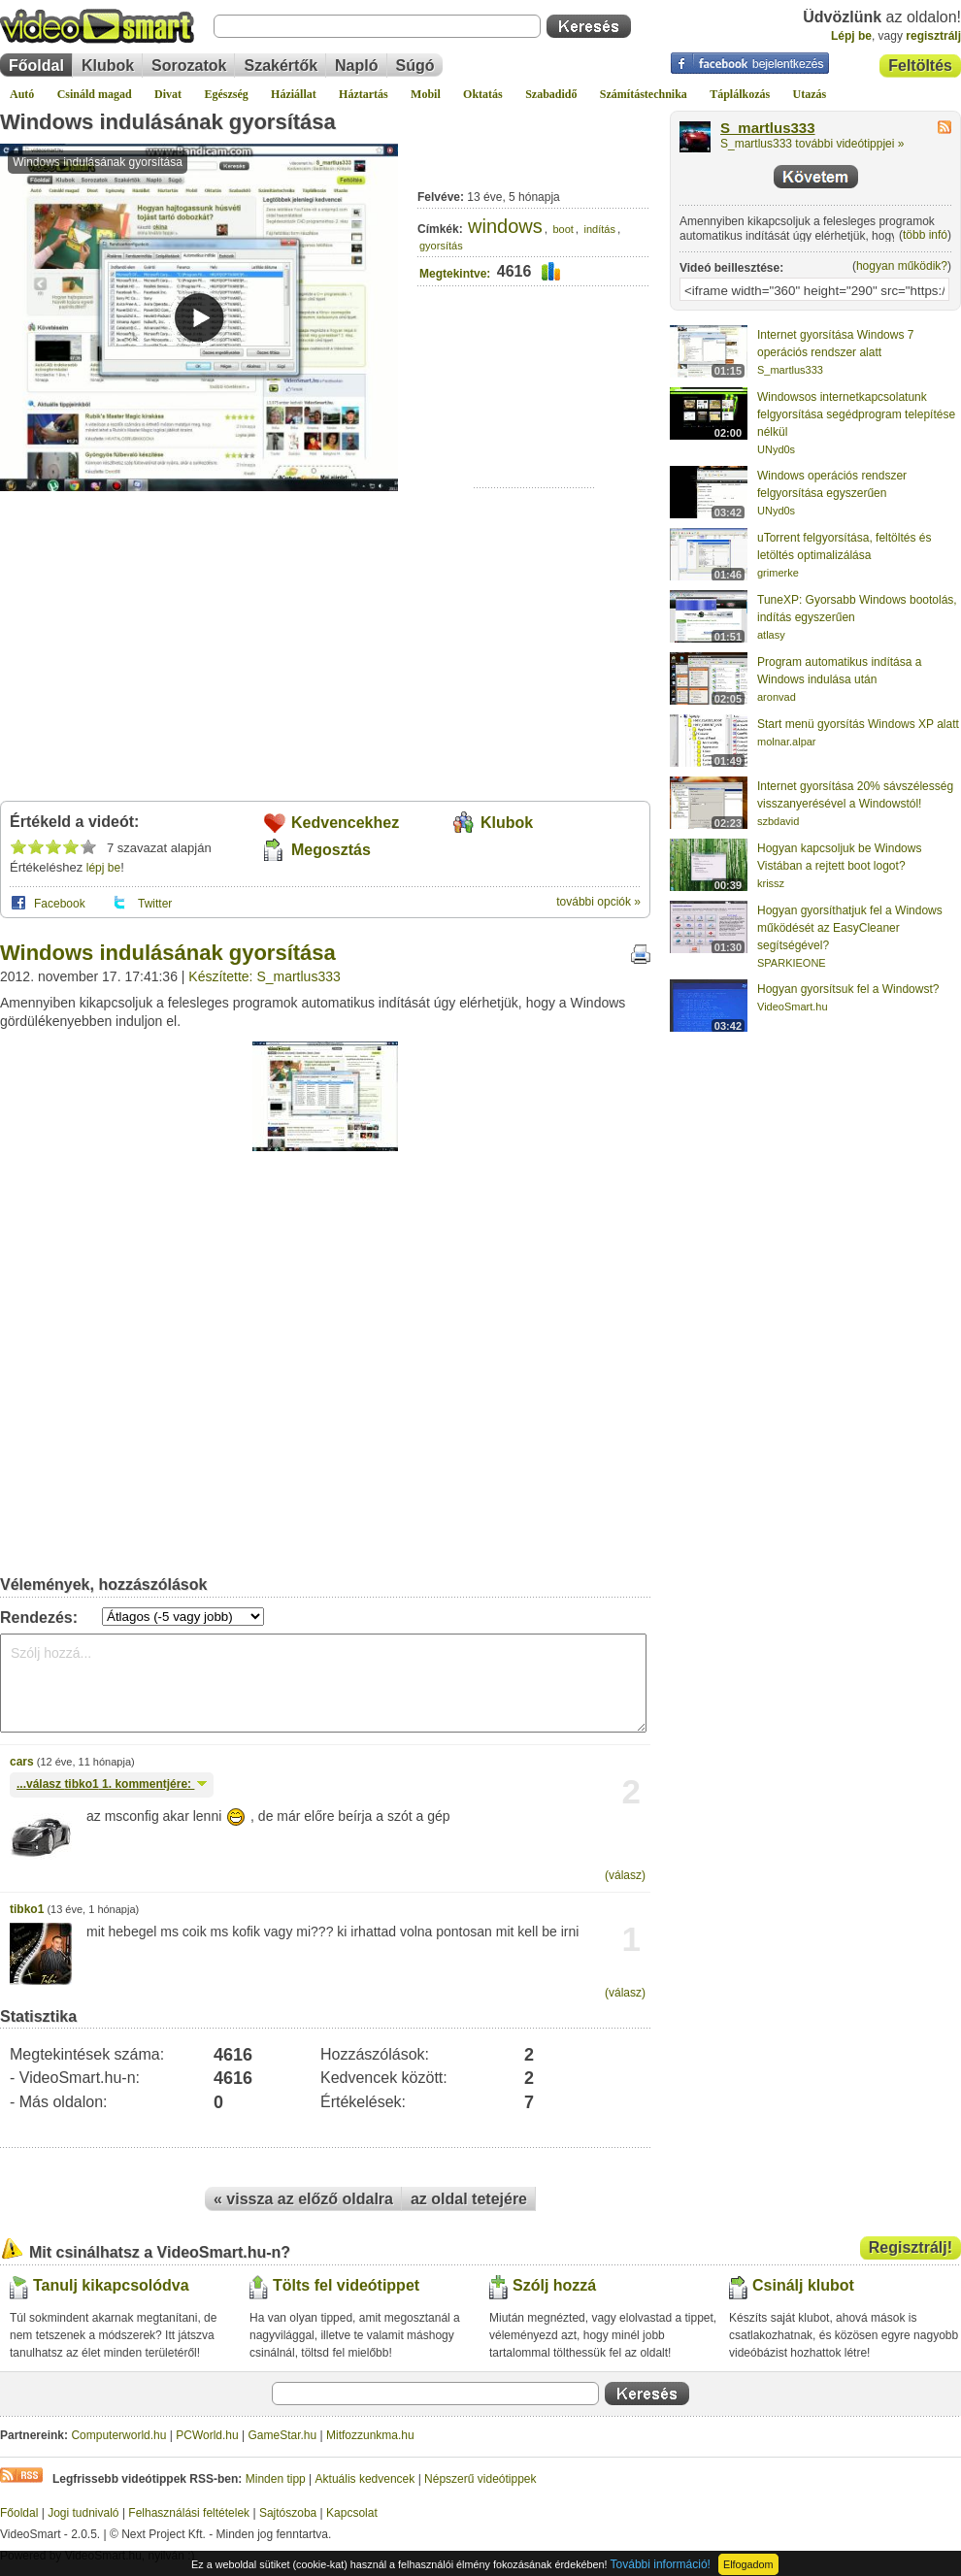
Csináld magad (94, 94)
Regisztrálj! (910, 2247)
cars (22, 1761)
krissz (770, 883)
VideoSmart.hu (792, 1006)
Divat (168, 94)
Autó (22, 94)
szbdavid (778, 821)
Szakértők (280, 65)
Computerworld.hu (118, 2435)
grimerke (778, 572)
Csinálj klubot (803, 2285)
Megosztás (331, 850)
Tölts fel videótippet (346, 2285)
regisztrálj (933, 36)
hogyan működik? (901, 266)
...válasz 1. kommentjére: (112, 1784)
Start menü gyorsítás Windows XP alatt (858, 724)
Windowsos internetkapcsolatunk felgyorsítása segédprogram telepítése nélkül (856, 414)
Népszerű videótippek (480, 2479)
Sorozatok (188, 65)
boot (562, 229)
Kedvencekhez (345, 822)
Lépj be (851, 36)
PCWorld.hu (207, 2435)
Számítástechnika (643, 94)
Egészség (226, 94)
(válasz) (625, 1875)
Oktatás (483, 94)
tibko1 (27, 1909)
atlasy (771, 635)
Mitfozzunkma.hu (370, 2435)
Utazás (810, 94)
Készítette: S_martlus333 (264, 976)
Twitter (155, 903)
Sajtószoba (287, 2513)
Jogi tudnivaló (83, 2513)
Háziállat (293, 94)
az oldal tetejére (469, 2199)
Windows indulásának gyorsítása (168, 122)
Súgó (415, 65)
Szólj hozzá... (323, 1683)
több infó (925, 235)
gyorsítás (441, 245)
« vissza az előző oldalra (303, 2199)
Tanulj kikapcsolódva (111, 2285)
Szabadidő (551, 94)
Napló (356, 65)
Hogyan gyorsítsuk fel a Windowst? (848, 989)
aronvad (776, 697)
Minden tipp (276, 2479)
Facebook (59, 903)
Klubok (108, 65)
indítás (599, 229)
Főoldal (36, 65)
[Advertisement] (534, 427)
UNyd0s (776, 449)
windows (505, 226)
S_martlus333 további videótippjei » (812, 143)
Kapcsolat (352, 2513)
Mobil (426, 94)
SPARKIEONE (791, 963)
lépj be (103, 868)
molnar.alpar (786, 741)
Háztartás (363, 94)
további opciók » (598, 901)
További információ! (661, 2564)
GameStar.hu (283, 2435)
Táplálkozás (740, 94)
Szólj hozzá (554, 2285)
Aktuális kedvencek (365, 2479)
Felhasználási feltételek (188, 2513)
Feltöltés (920, 65)
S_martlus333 (767, 128)
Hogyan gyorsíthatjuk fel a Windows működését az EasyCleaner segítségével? (850, 928)
